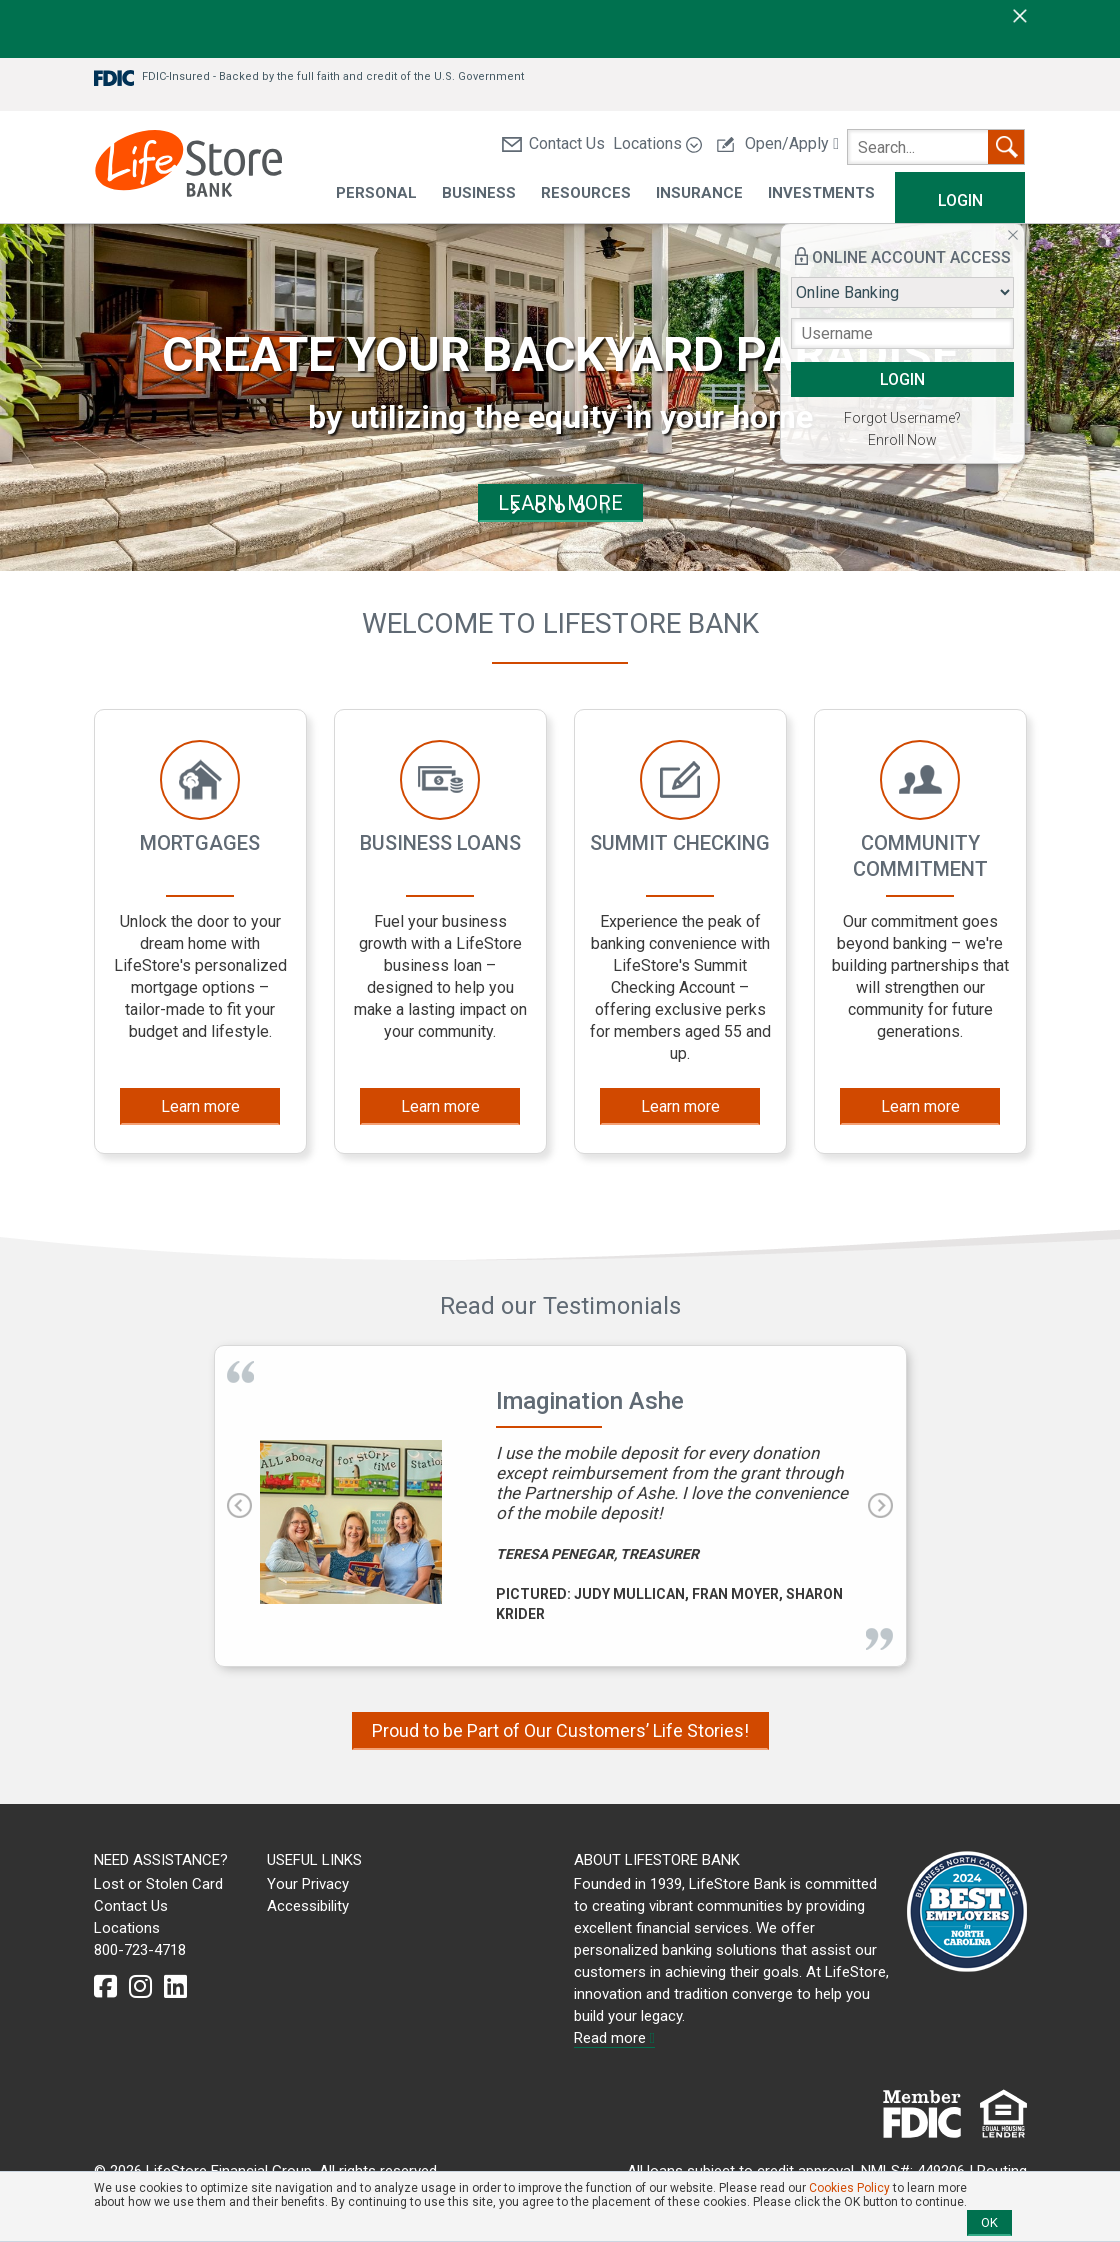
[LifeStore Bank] (188, 166)
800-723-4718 (140, 1950)
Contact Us (553, 143)
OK (989, 2222)
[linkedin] (175, 1987)
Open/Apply (778, 143)
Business (479, 193)
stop (602, 508)
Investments (821, 193)
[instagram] (140, 1987)
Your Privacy (308, 1884)
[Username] (902, 333)
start (517, 508)
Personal (376, 193)
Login (960, 200)
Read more (614, 2038)
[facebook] (105, 1987)
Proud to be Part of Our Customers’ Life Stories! (560, 1730)
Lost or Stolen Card (158, 1884)
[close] (1020, 15)
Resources (586, 193)
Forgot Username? (902, 418)
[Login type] (902, 292)
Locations (657, 143)
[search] (936, 147)
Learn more (200, 1106)
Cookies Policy (849, 2188)
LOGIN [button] (902, 379)
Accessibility (308, 1906)
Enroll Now (902, 440)
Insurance (699, 193)
